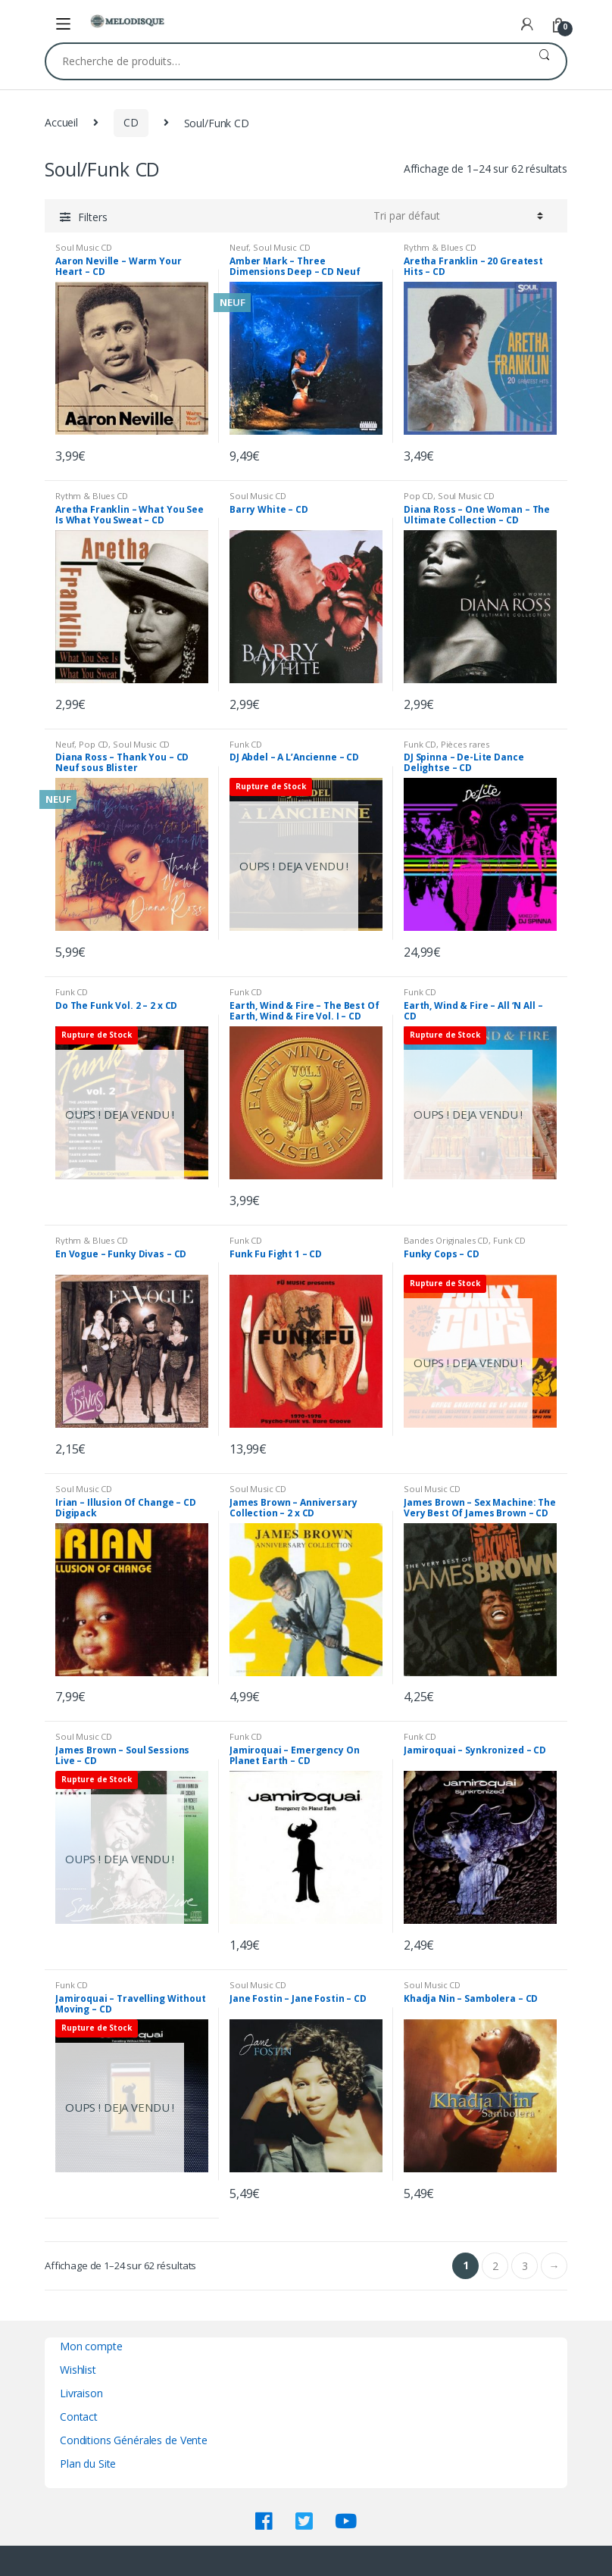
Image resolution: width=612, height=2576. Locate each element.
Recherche (544, 61)
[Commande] (458, 216)
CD (131, 122)
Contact (79, 2416)
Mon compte (91, 2346)
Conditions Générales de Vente (134, 2440)
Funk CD (246, 744)
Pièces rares (465, 744)
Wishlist (78, 2369)
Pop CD (418, 495)
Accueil (61, 122)
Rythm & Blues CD (440, 247)
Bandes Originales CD (446, 1240)
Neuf (239, 247)
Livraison (81, 2393)
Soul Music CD (83, 247)
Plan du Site (88, 2463)
